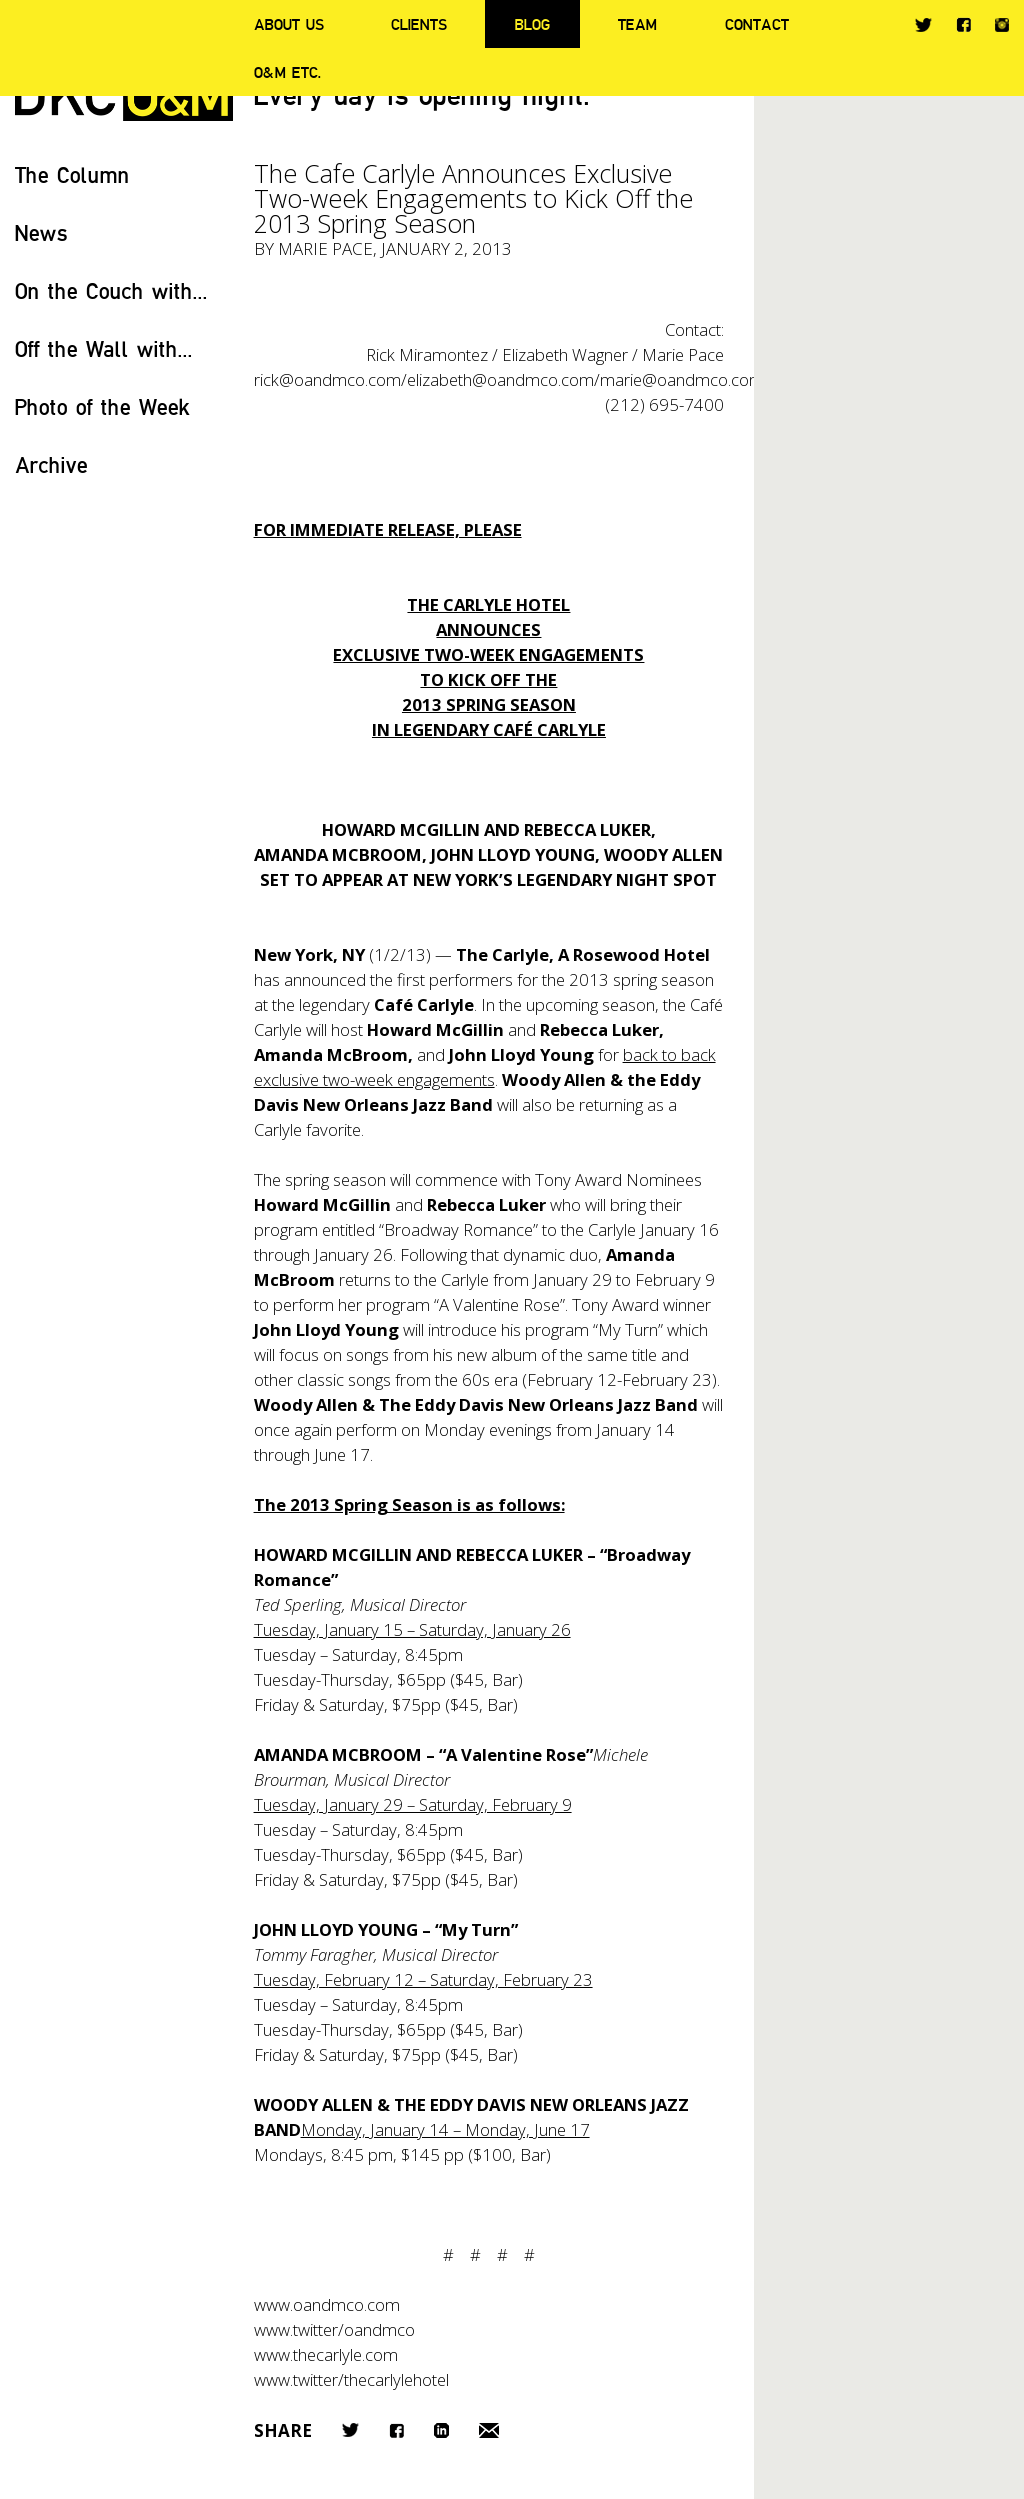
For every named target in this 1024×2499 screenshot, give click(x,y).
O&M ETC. (288, 72)
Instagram (1002, 25)
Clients (419, 24)
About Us (289, 24)
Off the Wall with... (104, 348)
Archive (51, 464)
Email (489, 2430)
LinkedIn (441, 2430)
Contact (757, 24)
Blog (532, 24)
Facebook (963, 24)
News (41, 232)
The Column (72, 174)
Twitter (923, 25)
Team (637, 24)
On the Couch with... (111, 290)
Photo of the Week (102, 406)
